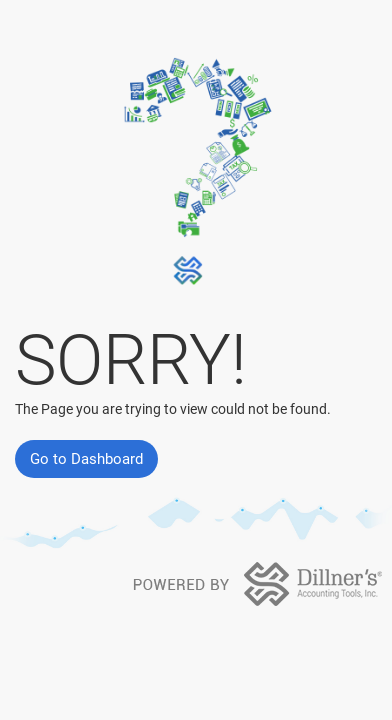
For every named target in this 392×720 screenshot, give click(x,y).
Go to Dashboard (86, 459)
